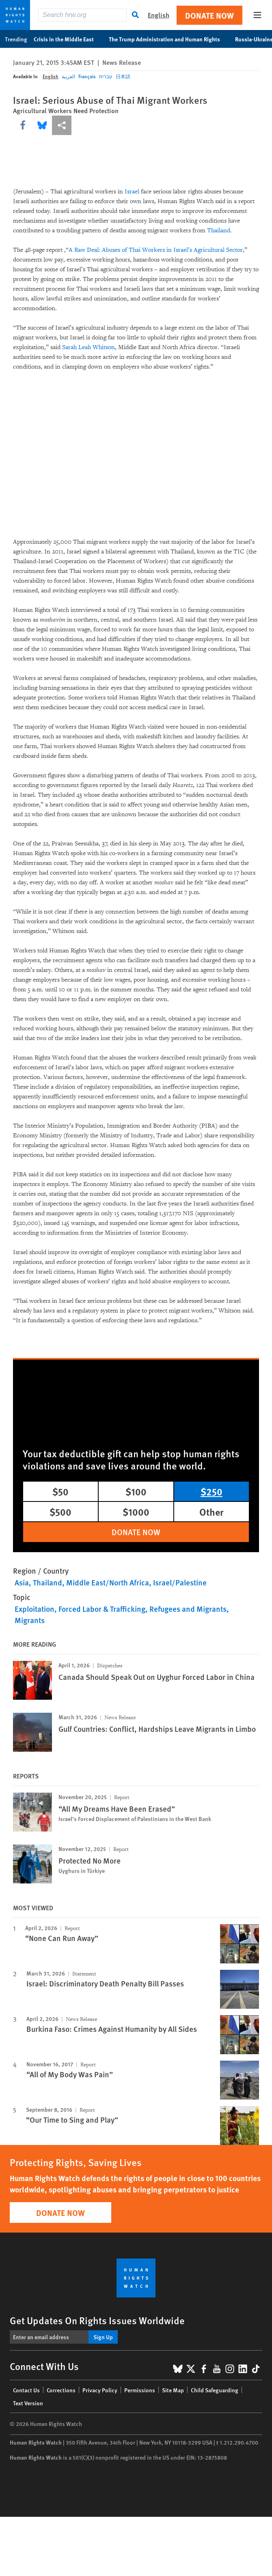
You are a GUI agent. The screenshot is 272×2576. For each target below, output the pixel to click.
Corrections (61, 2390)
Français (87, 76)
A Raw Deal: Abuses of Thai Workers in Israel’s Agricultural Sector (156, 250)
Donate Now (209, 15)
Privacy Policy (99, 2390)
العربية (68, 76)
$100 (136, 1491)
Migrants (30, 1620)
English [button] (158, 14)
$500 (60, 1512)
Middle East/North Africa (107, 1582)
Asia (22, 1582)
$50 (60, 1491)
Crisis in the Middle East (68, 39)
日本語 (123, 76)
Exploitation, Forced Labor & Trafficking (80, 1608)
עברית (105, 76)
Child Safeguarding (214, 2390)
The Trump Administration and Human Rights (169, 39)
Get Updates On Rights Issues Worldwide (97, 2320)
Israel (132, 191)
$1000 (136, 1512)
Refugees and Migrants (188, 1608)
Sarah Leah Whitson (88, 347)
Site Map (173, 2390)
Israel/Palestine (180, 1582)
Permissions (139, 2390)
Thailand (218, 230)
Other (211, 1512)
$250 (211, 1491)
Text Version (28, 2403)
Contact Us (26, 2390)
